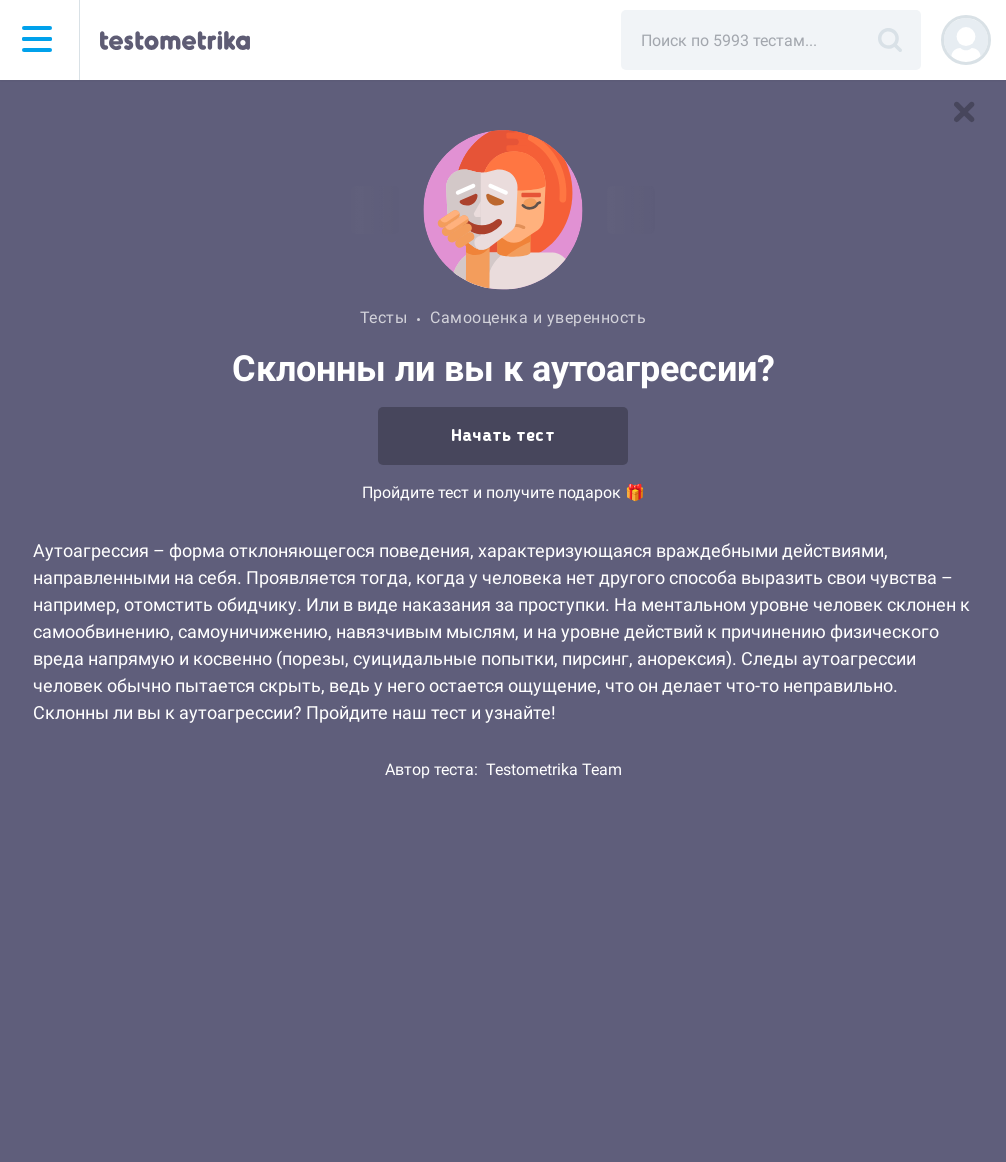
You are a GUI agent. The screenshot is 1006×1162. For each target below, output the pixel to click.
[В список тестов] (964, 112)
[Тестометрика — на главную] (175, 40)
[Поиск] (890, 40)
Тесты (384, 317)
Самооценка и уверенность (538, 317)
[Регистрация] (966, 40)
